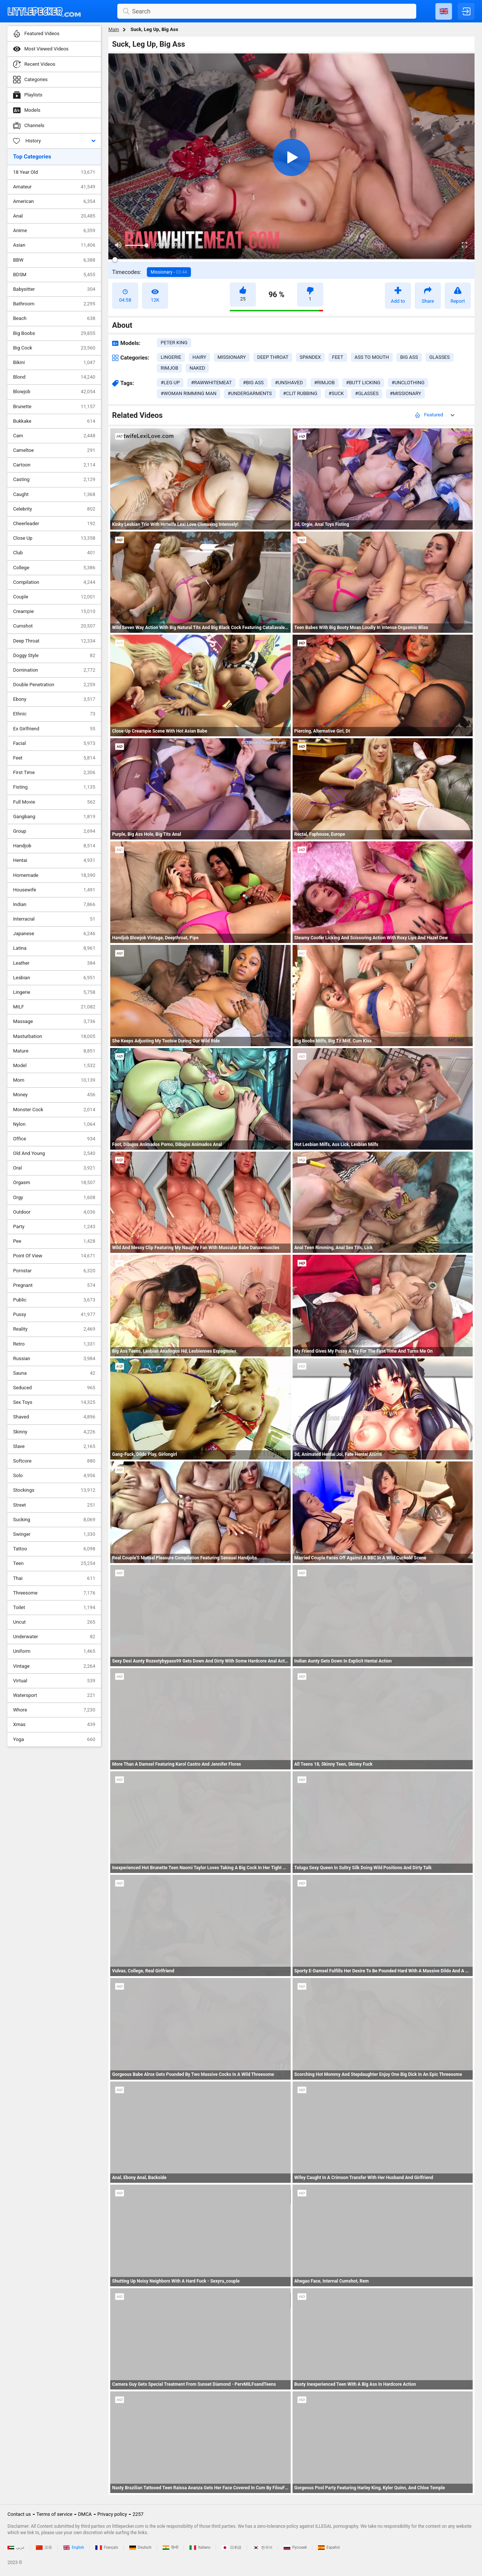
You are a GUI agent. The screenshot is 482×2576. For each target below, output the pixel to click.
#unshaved (289, 382)
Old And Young (54, 1153)
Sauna (54, 1373)
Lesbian (54, 977)
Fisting (54, 787)
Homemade (54, 875)
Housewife (54, 890)
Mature (54, 1051)
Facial (54, 743)
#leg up (170, 382)
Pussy (54, 1314)
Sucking (54, 1519)
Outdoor (54, 1212)
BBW (54, 260)
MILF (54, 1007)
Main (113, 29)
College (54, 567)
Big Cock (54, 348)
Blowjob (54, 391)
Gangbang (54, 816)
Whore (54, 1710)
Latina (54, 948)
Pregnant (54, 1285)
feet (337, 357)
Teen (54, 1563)
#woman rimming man (188, 393)
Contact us (19, 2514)
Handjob (54, 845)
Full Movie (54, 802)
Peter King (174, 342)
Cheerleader (54, 523)
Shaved (54, 1417)
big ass (409, 357)
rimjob (169, 368)
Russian (54, 1358)
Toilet (54, 1607)
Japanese (54, 933)
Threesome (54, 1593)
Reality (54, 1329)
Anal (54, 216)
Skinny (54, 1432)
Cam (54, 435)
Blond (54, 377)
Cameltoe (54, 450)
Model (54, 1065)
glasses (439, 357)
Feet (54, 758)
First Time (54, 772)
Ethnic (54, 714)
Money (54, 1094)
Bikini (54, 362)
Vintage (54, 1666)
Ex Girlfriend (54, 728)
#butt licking (363, 382)
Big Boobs (54, 333)
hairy (199, 357)
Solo (54, 1475)
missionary (231, 357)
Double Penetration (54, 684)
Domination (54, 670)
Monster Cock (54, 1109)
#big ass (253, 382)
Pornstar (54, 1270)
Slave (54, 1446)
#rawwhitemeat (211, 382)
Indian (54, 904)
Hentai (54, 860)
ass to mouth (372, 357)
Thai (54, 1578)
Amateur (54, 187)
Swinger (54, 1534)
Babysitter (54, 289)
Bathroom (54, 304)
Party (54, 1226)
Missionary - (169, 272)
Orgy (54, 1197)
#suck (336, 393)
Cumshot (54, 626)
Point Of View (54, 1255)
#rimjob (324, 382)
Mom (54, 1080)
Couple (54, 597)
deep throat (272, 357)
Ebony (54, 699)
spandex (310, 357)
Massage (54, 1021)
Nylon (54, 1124)
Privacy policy (112, 2514)
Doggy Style (54, 655)
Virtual (54, 1680)
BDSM (54, 274)
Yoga (54, 1739)
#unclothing (408, 382)
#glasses (367, 393)
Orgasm (54, 1182)
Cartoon (54, 465)
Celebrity (54, 509)
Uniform (54, 1651)
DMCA (85, 2514)
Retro (54, 1344)
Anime (54, 230)
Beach (54, 318)
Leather (54, 963)
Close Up (54, 538)
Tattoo (54, 1549)
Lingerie (54, 992)
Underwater (54, 1636)
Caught (54, 494)
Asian (54, 245)
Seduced (54, 1387)
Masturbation (54, 1036)
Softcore (54, 1461)
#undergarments (250, 393)
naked (197, 368)
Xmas (54, 1724)
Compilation (54, 582)
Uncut (54, 1622)
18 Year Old (54, 172)
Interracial (54, 919)
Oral (54, 1168)
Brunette (54, 406)
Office (54, 1139)
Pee (54, 1241)
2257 (138, 2514)
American (54, 201)
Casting (54, 479)
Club (54, 552)
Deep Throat (54, 641)
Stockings (54, 1490)
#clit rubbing (300, 393)
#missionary (405, 393)
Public (54, 1300)
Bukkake (54, 421)
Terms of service (54, 2514)
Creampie (54, 611)
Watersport (54, 1695)
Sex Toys (54, 1402)
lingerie (171, 357)
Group (54, 831)
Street (54, 1505)
